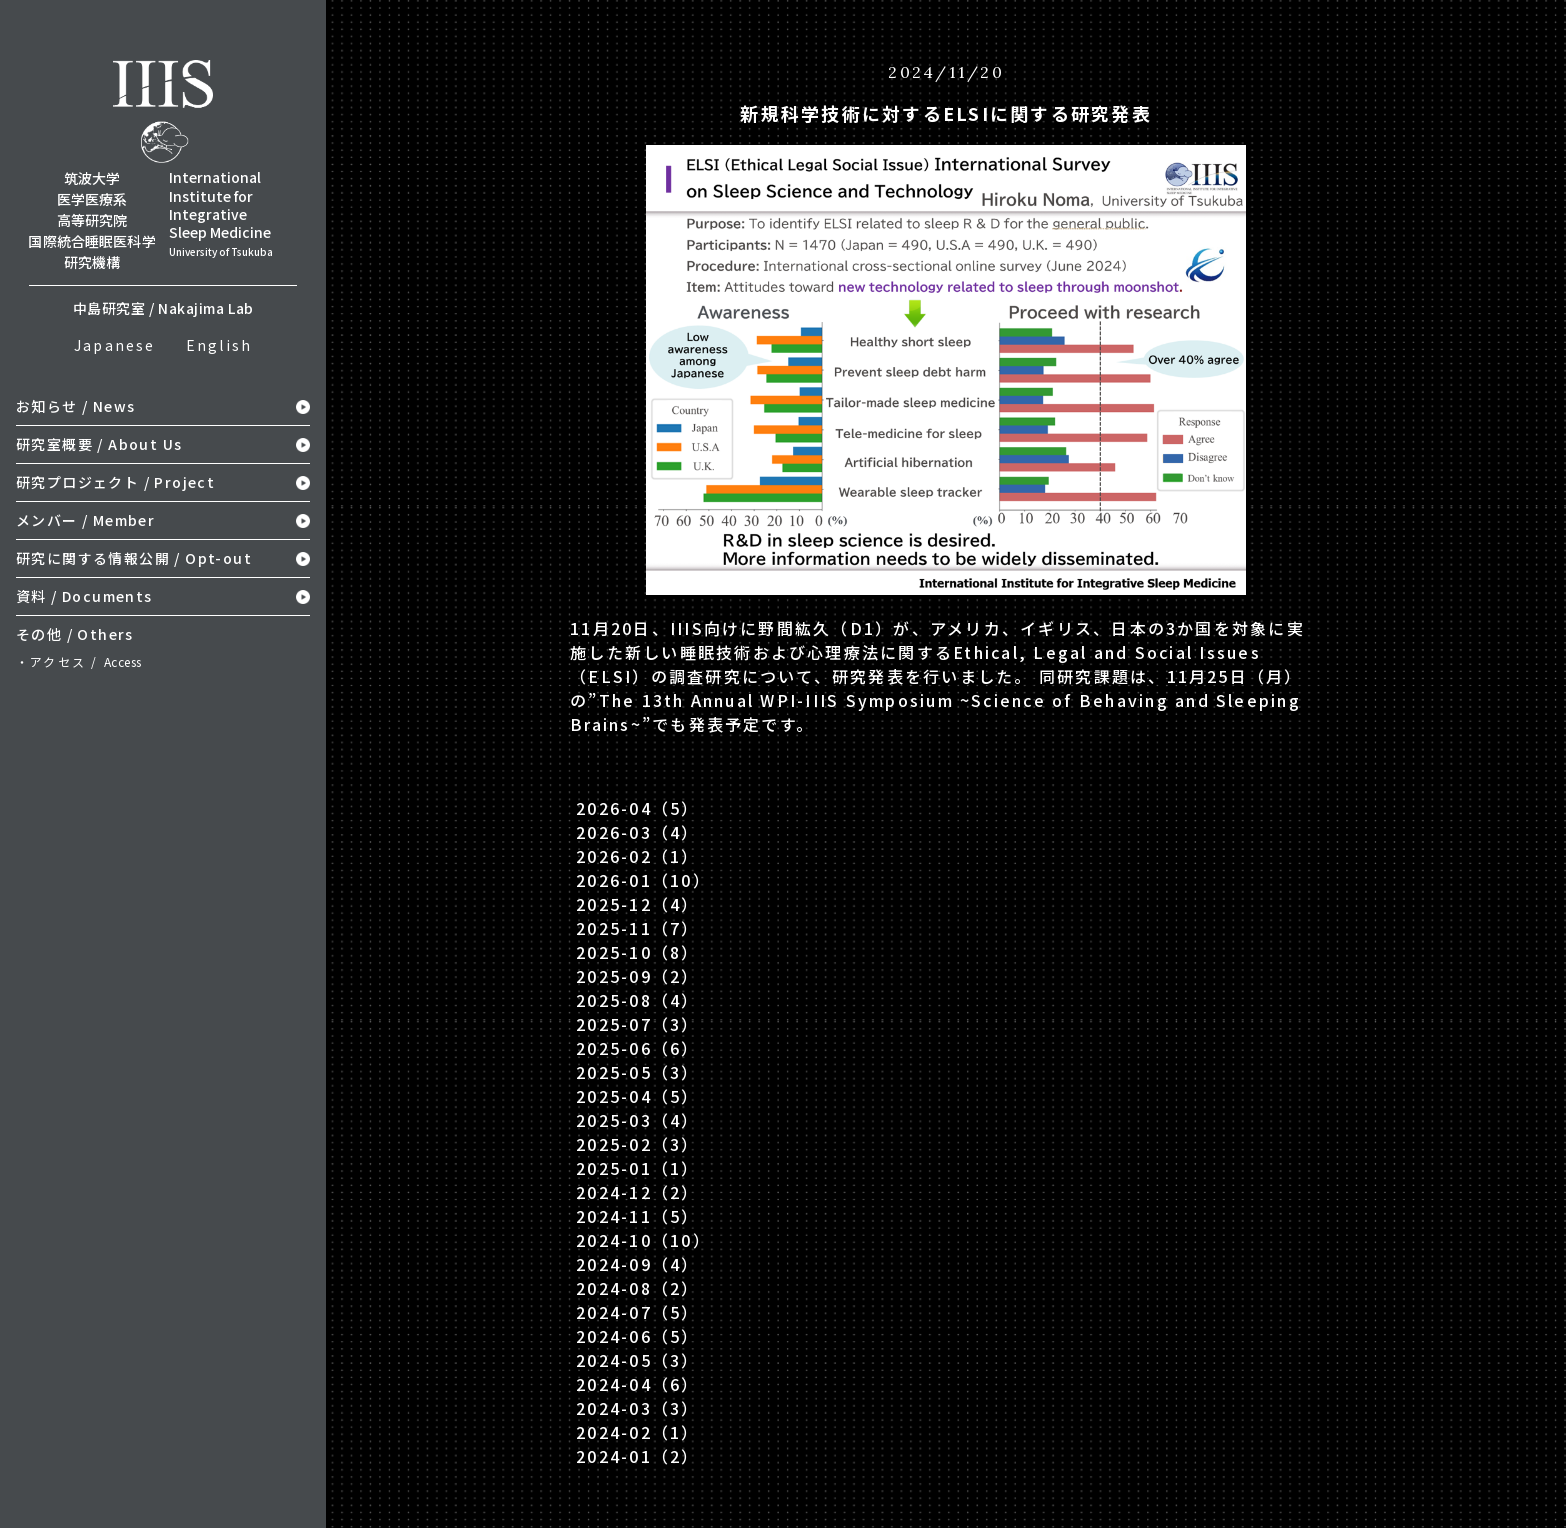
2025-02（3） (637, 1144)
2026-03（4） (637, 832)
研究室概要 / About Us (99, 444)
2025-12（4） (637, 904)
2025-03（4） (637, 1120)
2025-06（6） (637, 1048)
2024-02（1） (637, 1432)
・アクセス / (79, 661)
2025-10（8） (637, 952)
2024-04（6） (637, 1384)
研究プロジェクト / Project (115, 482)
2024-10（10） (643, 1240)
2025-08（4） (637, 1000)
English (219, 345)
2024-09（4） (637, 1264)
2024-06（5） (637, 1336)
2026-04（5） (637, 808)
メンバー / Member (85, 520)
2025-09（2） (637, 976)
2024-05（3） (637, 1360)
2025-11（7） (637, 928)
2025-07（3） (637, 1024)
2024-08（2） (637, 1288)
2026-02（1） (637, 856)
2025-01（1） (637, 1168)
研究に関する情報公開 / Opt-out (134, 558)
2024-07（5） (637, 1312)
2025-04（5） (637, 1096)
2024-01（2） (637, 1456)
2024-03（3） (637, 1408)
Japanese (115, 345)
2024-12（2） (637, 1192)
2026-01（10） (643, 880)
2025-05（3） (637, 1072)
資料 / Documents (84, 596)
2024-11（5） (637, 1216)
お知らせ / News (75, 406)
